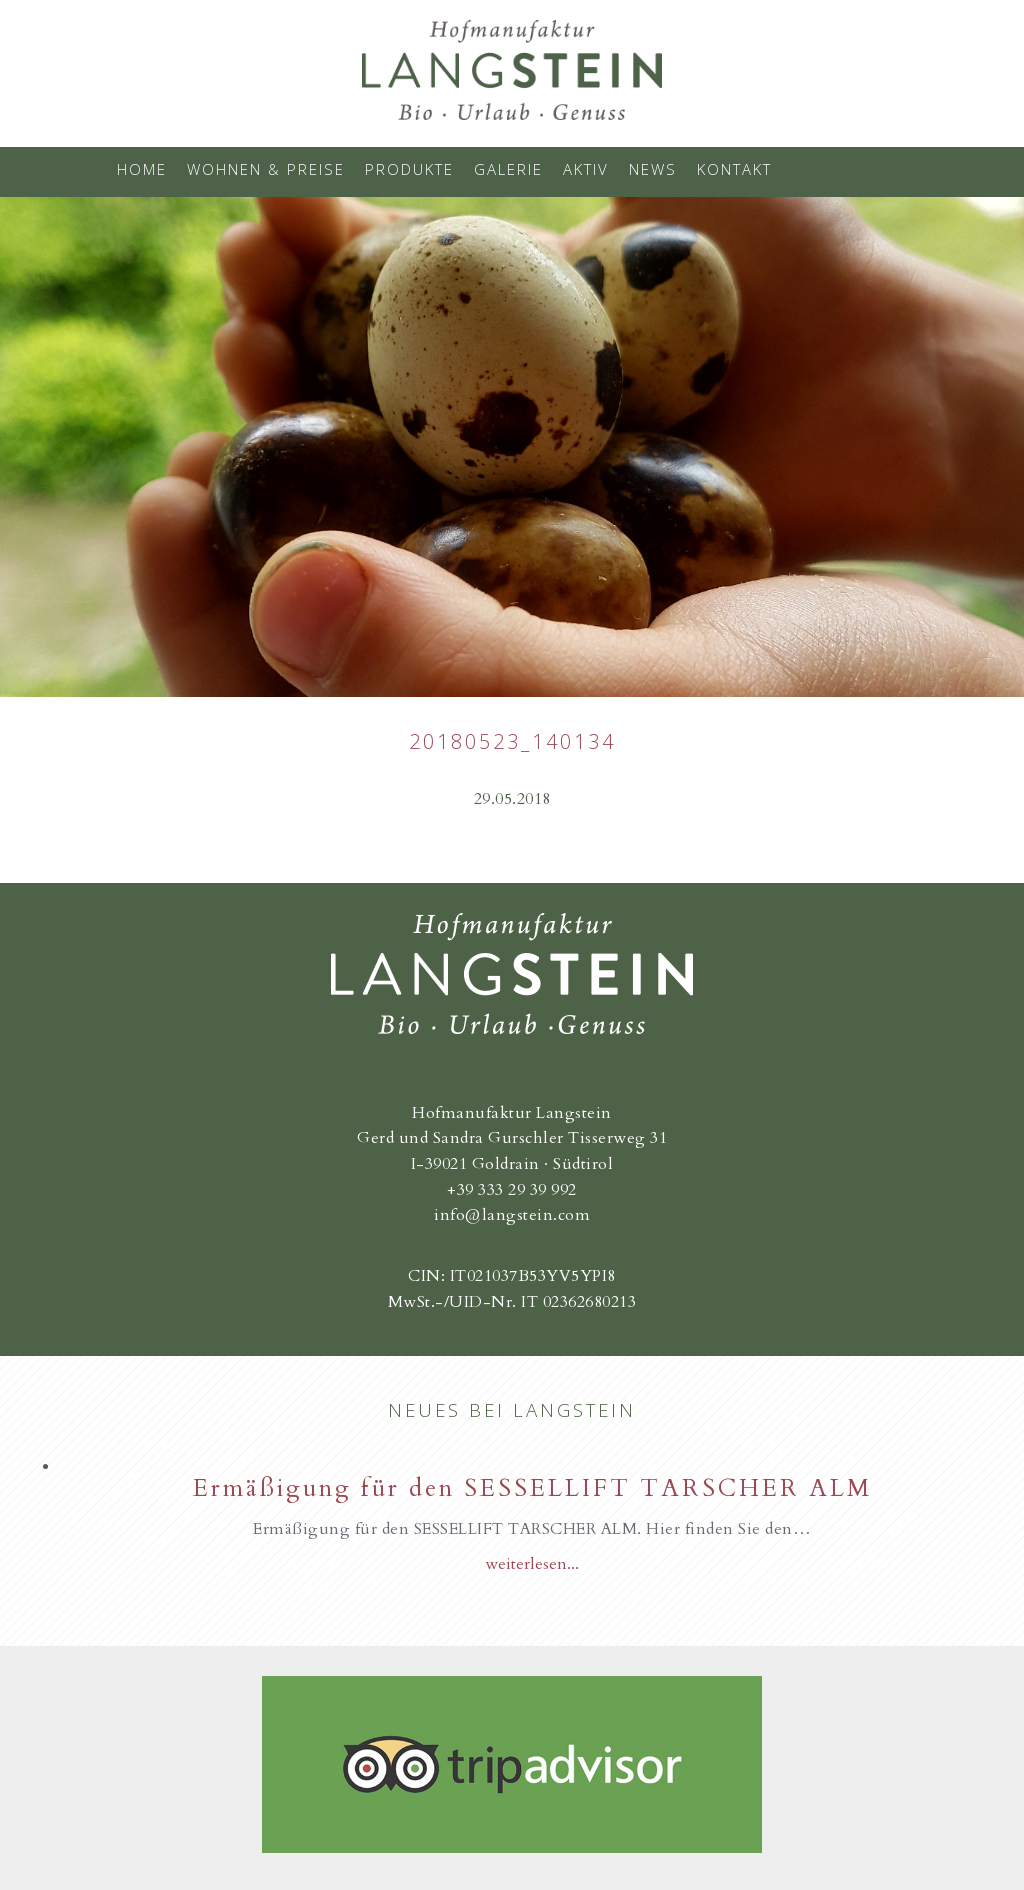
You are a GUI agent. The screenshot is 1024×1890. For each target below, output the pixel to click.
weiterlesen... (532, 1564)
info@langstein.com (512, 1215)
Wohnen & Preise (266, 169)
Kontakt (734, 169)
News (653, 169)
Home (142, 169)
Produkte (409, 169)
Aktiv (586, 169)
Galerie (508, 169)
